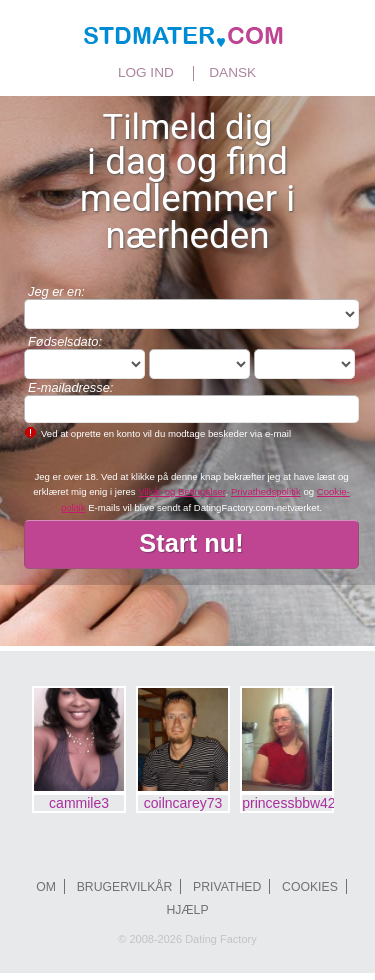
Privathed (227, 887)
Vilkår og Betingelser (181, 491)
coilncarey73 (183, 803)
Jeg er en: (56, 291)
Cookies (310, 887)
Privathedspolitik (266, 491)
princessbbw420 (288, 803)
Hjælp (187, 910)
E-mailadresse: (70, 387)
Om (46, 887)
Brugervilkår (125, 887)
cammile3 (79, 803)
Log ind (146, 73)
